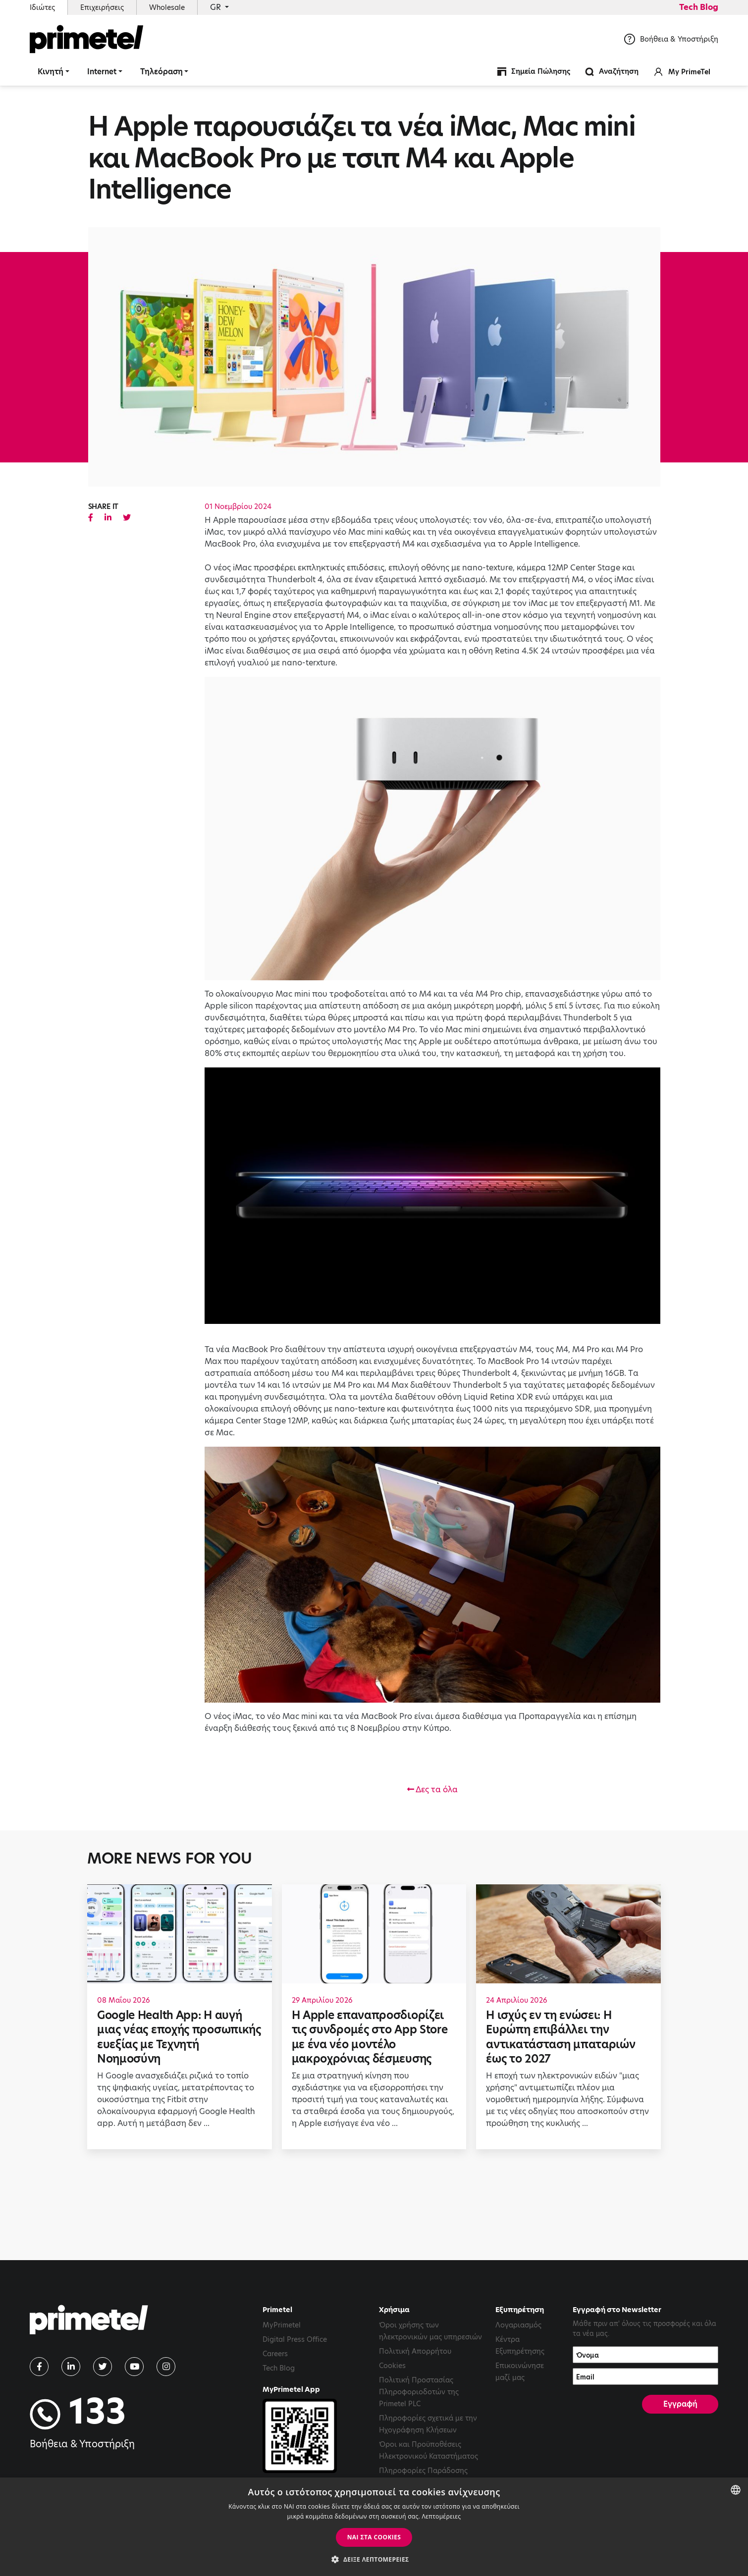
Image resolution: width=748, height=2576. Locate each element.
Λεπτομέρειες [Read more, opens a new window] (441, 2516)
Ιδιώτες (42, 7)
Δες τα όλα (432, 1789)
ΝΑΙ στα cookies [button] (374, 2537)
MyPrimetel (282, 2325)
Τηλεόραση (161, 71)
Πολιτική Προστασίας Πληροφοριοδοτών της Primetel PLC (419, 2392)
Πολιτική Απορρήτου (415, 2351)
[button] (374, 2559)
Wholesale (167, 7)
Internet (101, 71)
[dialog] (374, 2526)
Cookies (392, 2366)
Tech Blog (698, 7)
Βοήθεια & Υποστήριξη (671, 39)
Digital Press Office (295, 2339)
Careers (275, 2354)
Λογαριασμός (518, 2325)
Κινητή (50, 71)
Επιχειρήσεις (102, 7)
